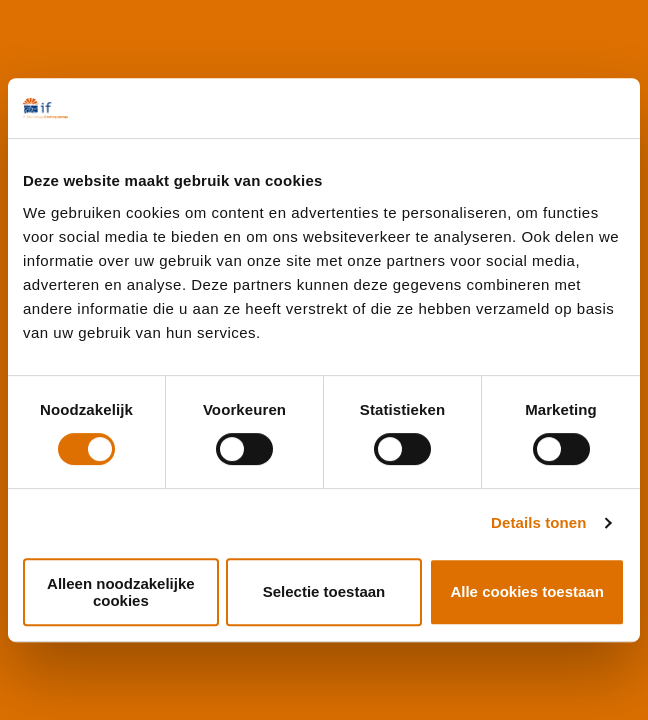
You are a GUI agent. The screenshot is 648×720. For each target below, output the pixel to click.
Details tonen (538, 522)
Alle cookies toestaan (526, 591)
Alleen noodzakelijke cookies (121, 592)
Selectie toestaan (324, 591)
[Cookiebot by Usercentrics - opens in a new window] (537, 108)
